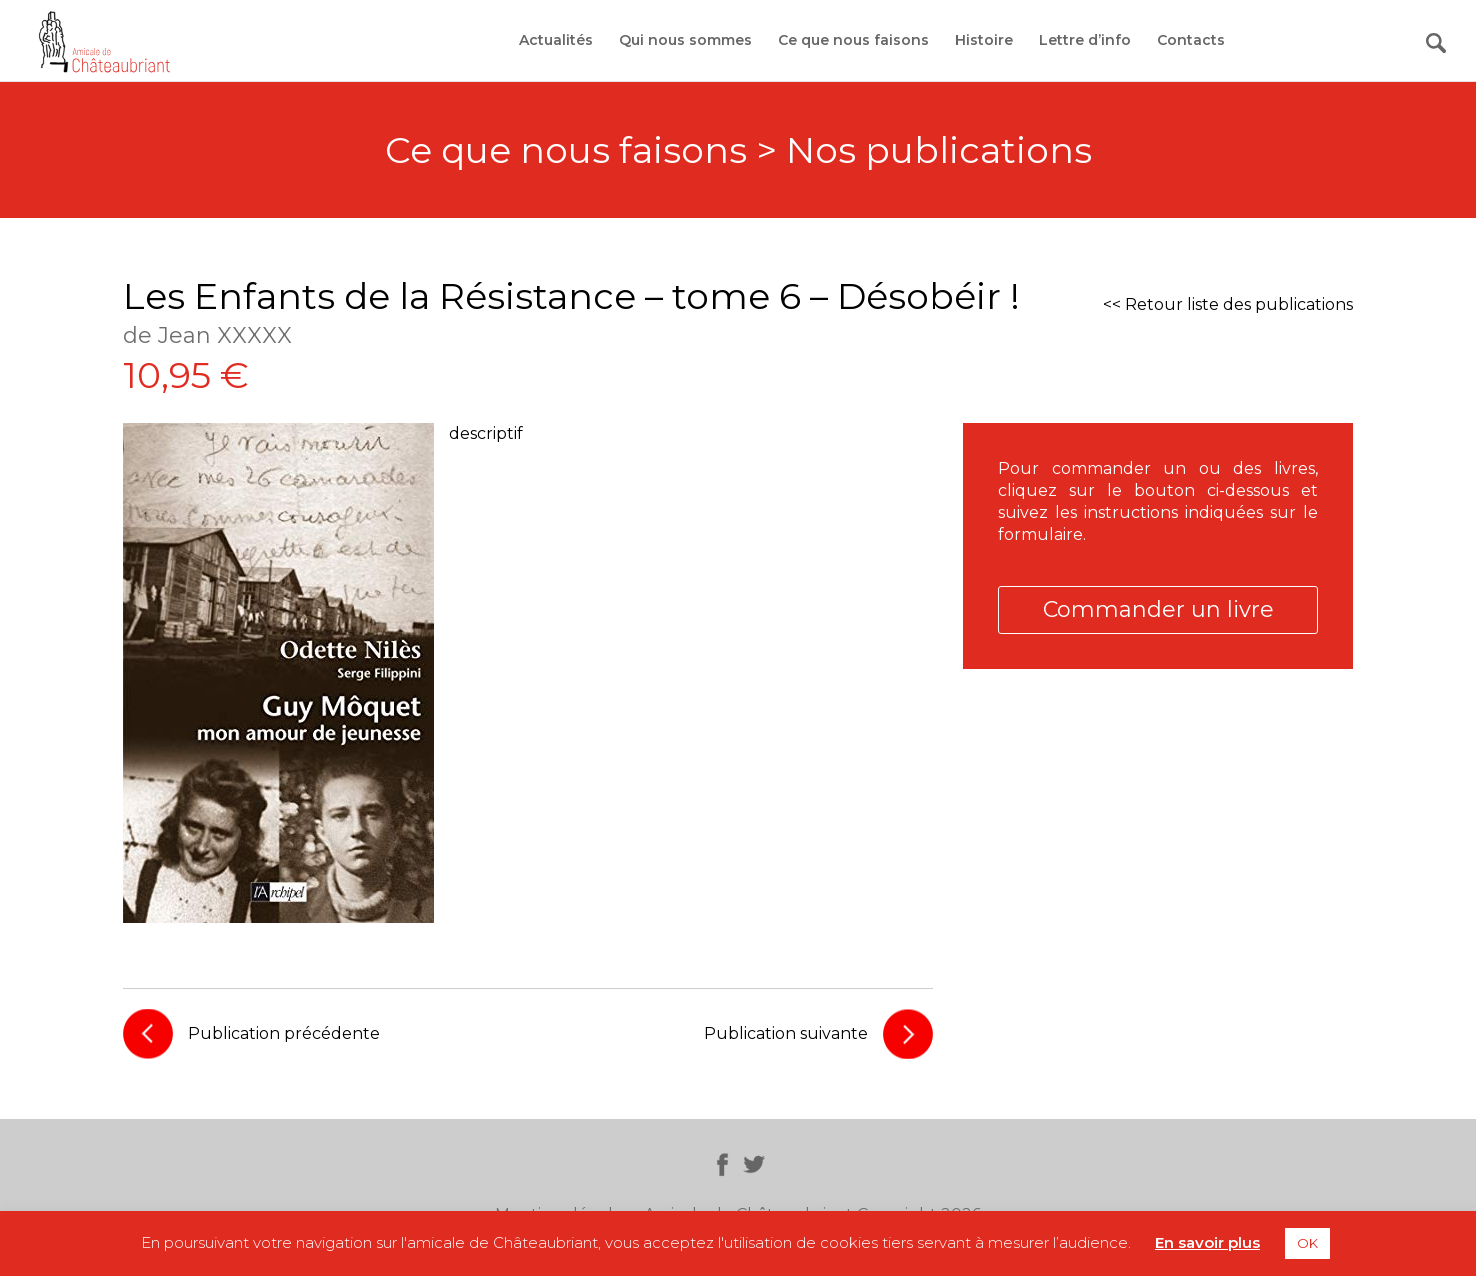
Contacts (1191, 40)
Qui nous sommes (685, 40)
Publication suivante (786, 1033)
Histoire (984, 40)
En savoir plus (1207, 1242)
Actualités (556, 40)
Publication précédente (284, 1033)
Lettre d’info (1085, 40)
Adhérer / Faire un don (1332, 40)
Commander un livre (1158, 609)
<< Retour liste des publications (1228, 304)
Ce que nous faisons (853, 40)
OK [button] (1307, 1243)
